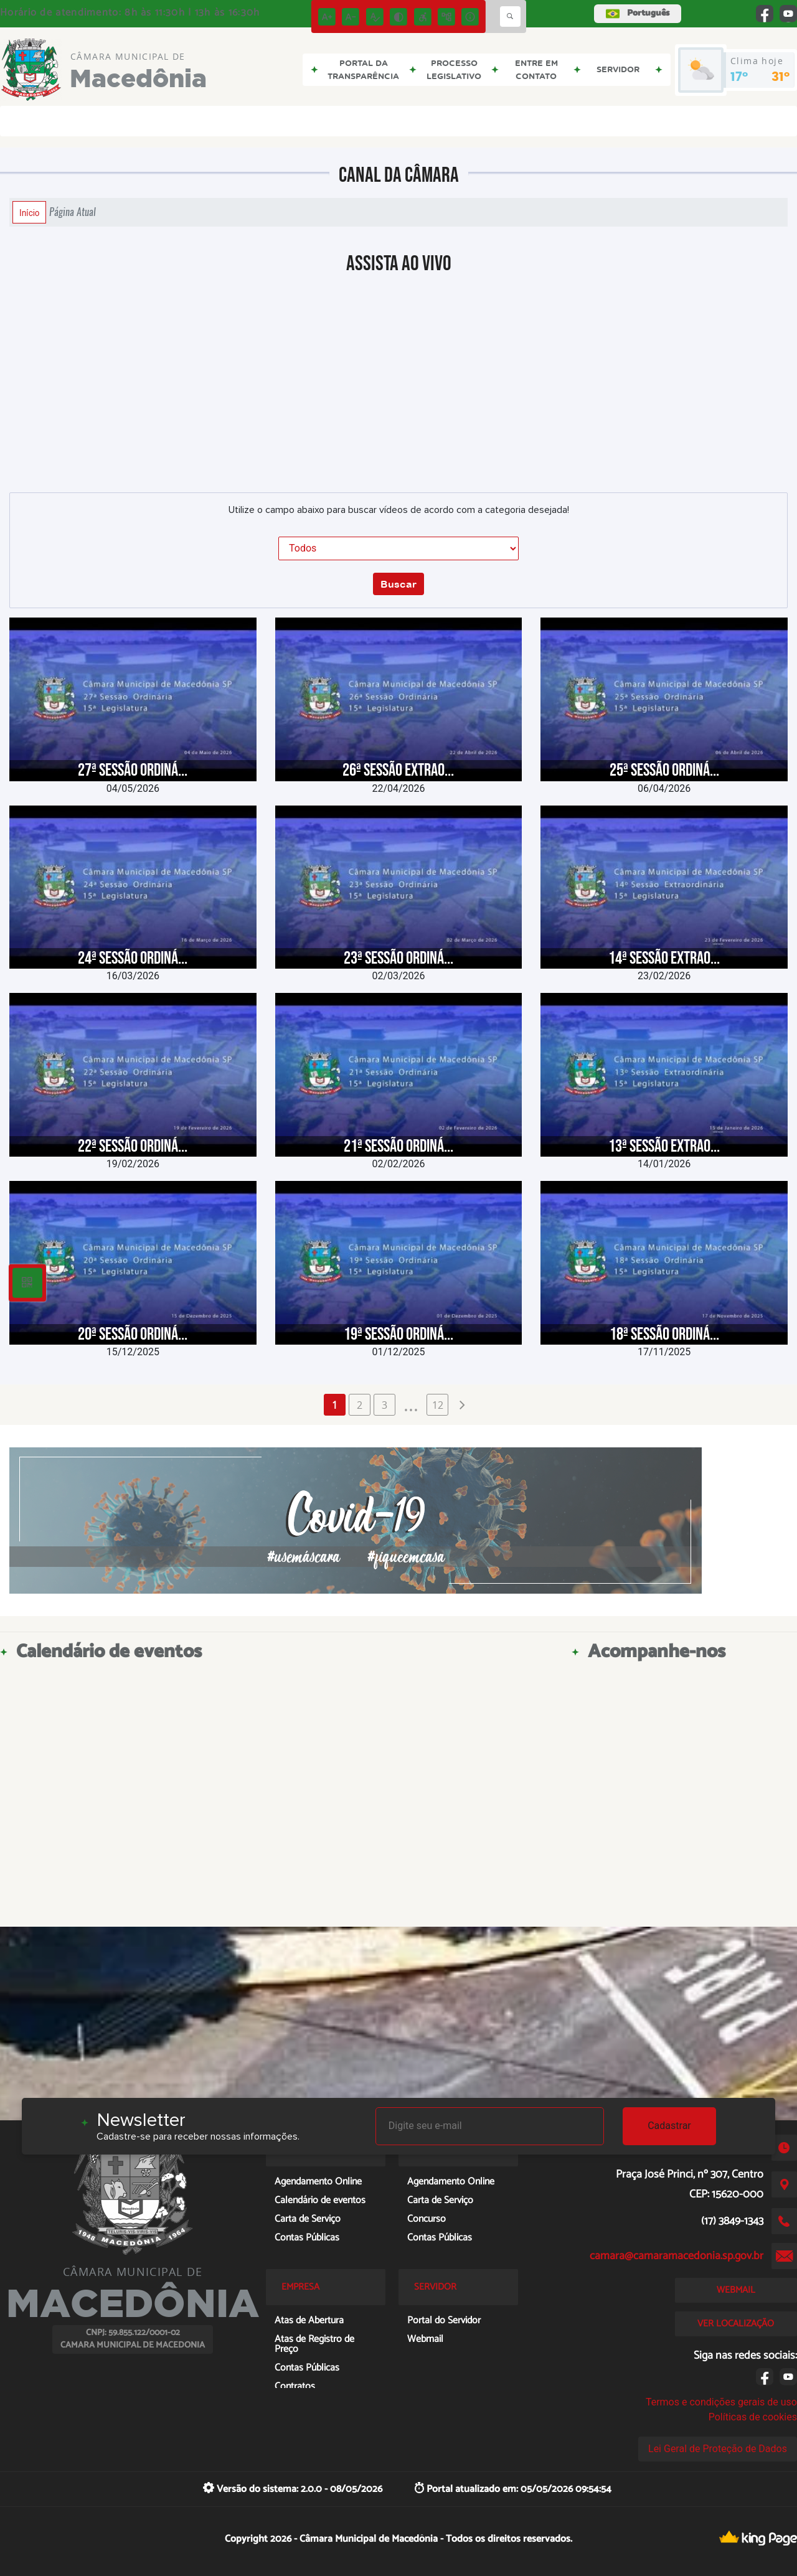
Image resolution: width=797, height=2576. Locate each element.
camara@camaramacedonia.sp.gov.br (676, 2256)
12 (437, 1405)
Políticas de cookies (753, 2417)
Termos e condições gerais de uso (721, 2402)
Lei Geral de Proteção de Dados (717, 2449)
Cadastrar (669, 2126)
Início (29, 212)
